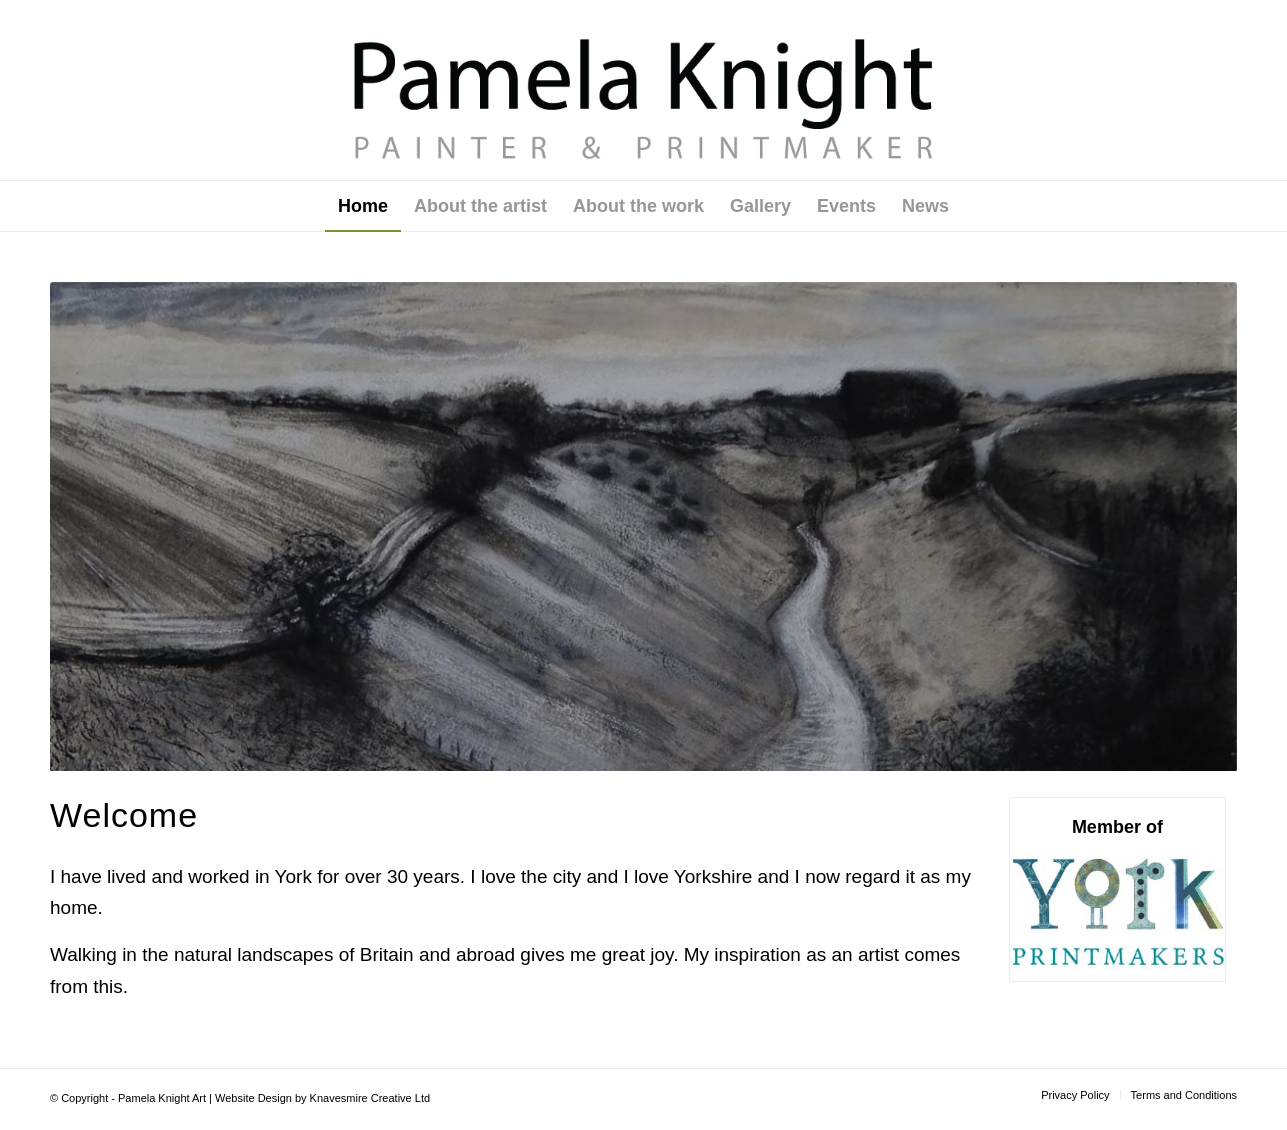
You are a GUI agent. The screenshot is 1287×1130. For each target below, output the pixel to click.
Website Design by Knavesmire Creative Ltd (322, 1098)
